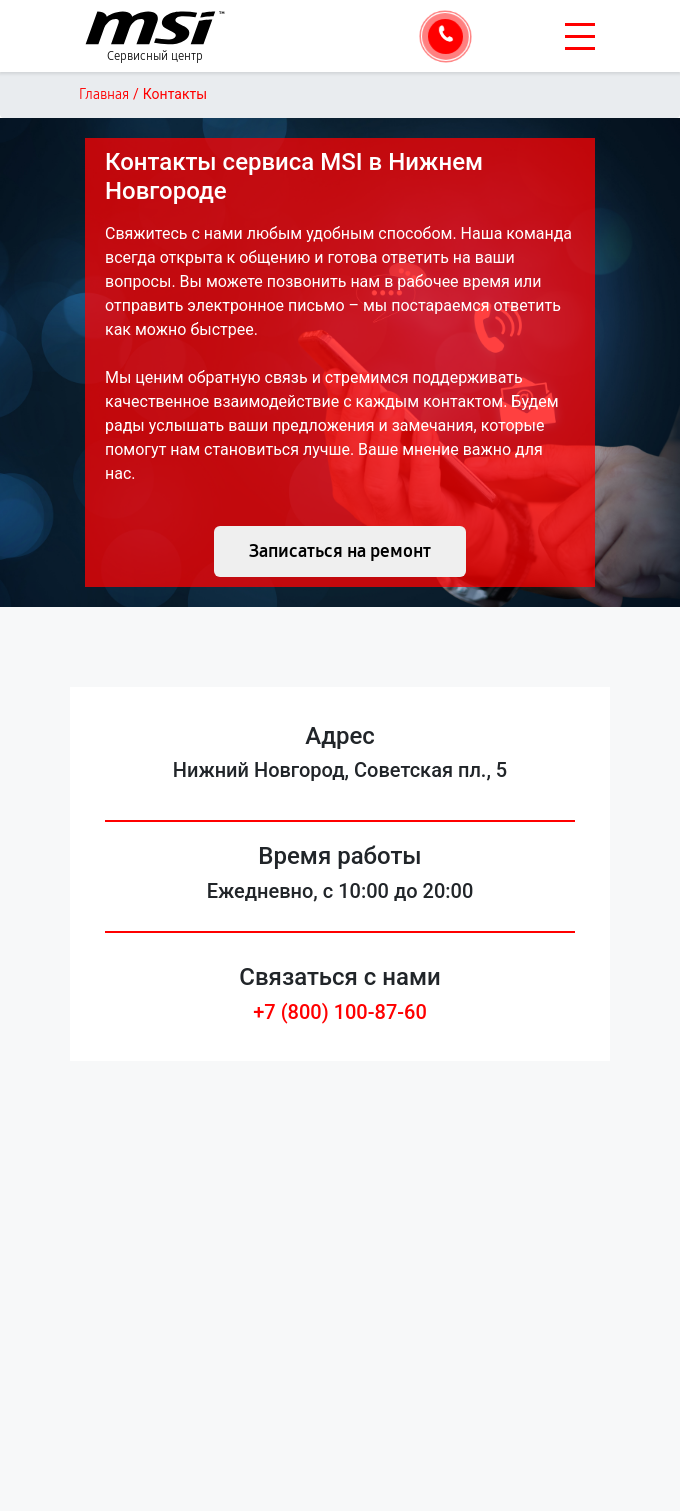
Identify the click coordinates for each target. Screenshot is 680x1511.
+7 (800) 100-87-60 (340, 1012)
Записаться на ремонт (340, 551)
